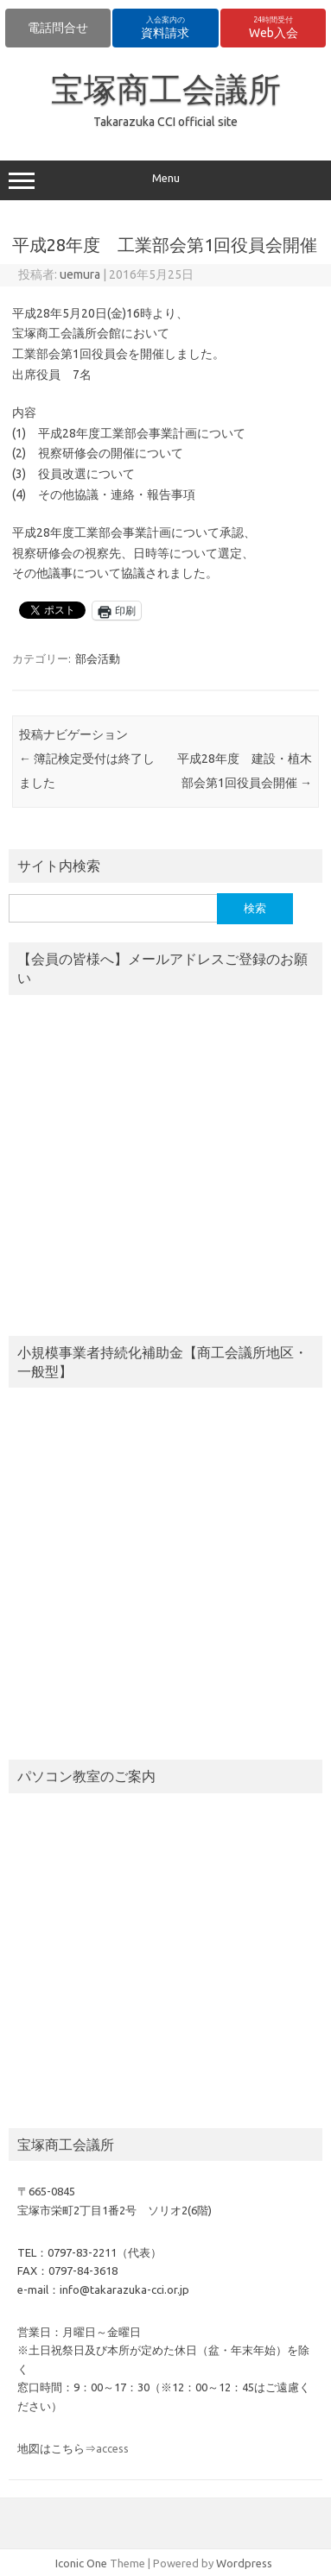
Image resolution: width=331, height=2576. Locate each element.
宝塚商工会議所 (166, 89)
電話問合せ (58, 28)
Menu (165, 180)
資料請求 (165, 28)
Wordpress (244, 2563)
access (112, 2448)
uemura (80, 274)
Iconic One (81, 2563)
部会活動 (97, 658)
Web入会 (273, 28)
